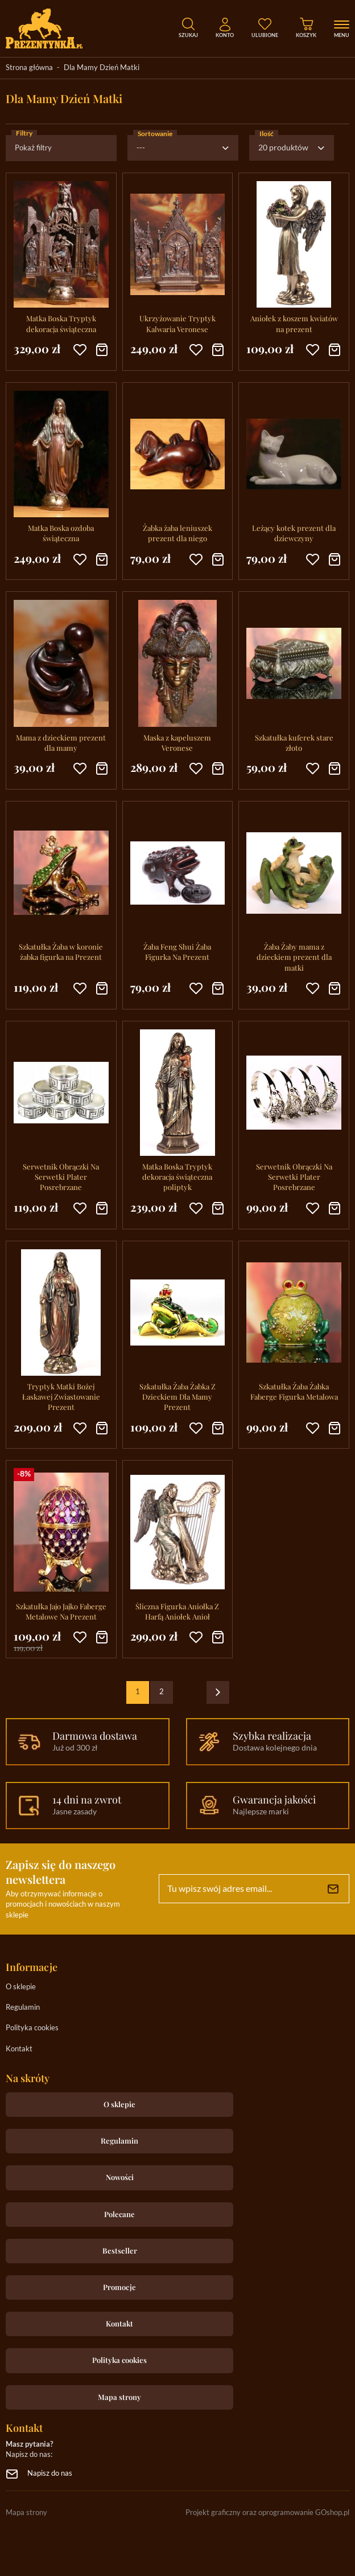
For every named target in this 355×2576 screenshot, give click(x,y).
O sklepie (21, 1987)
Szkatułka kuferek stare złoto (294, 743)
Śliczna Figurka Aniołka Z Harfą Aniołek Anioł (177, 1611)
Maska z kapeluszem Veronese (177, 743)
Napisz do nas (49, 2473)
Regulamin (23, 2007)
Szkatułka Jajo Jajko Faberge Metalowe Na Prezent (61, 1611)
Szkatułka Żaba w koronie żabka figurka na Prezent (61, 952)
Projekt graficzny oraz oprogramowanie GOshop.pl (267, 2513)
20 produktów (283, 148)
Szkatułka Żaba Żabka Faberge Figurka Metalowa (294, 1391)
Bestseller (119, 2250)
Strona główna (29, 68)
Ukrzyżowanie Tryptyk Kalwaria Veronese (177, 323)
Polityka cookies (32, 2028)
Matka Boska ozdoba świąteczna (61, 533)
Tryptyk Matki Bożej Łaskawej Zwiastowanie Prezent (61, 1396)
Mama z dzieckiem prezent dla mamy (61, 743)
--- (141, 148)
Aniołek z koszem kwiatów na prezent (294, 323)
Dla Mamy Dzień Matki (101, 68)
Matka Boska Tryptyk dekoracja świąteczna (61, 323)
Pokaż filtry (33, 148)
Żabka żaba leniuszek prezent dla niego (177, 533)
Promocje (119, 2287)
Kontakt (19, 2049)
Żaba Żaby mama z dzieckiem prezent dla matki (294, 957)
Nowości (120, 2177)
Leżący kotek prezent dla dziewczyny (294, 533)
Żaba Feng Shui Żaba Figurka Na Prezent (177, 952)
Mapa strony (119, 2397)
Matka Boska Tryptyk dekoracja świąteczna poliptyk (177, 1177)
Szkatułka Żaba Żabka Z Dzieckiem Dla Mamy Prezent (177, 1396)
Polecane (119, 2214)
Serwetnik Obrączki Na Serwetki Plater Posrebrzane (61, 1177)
